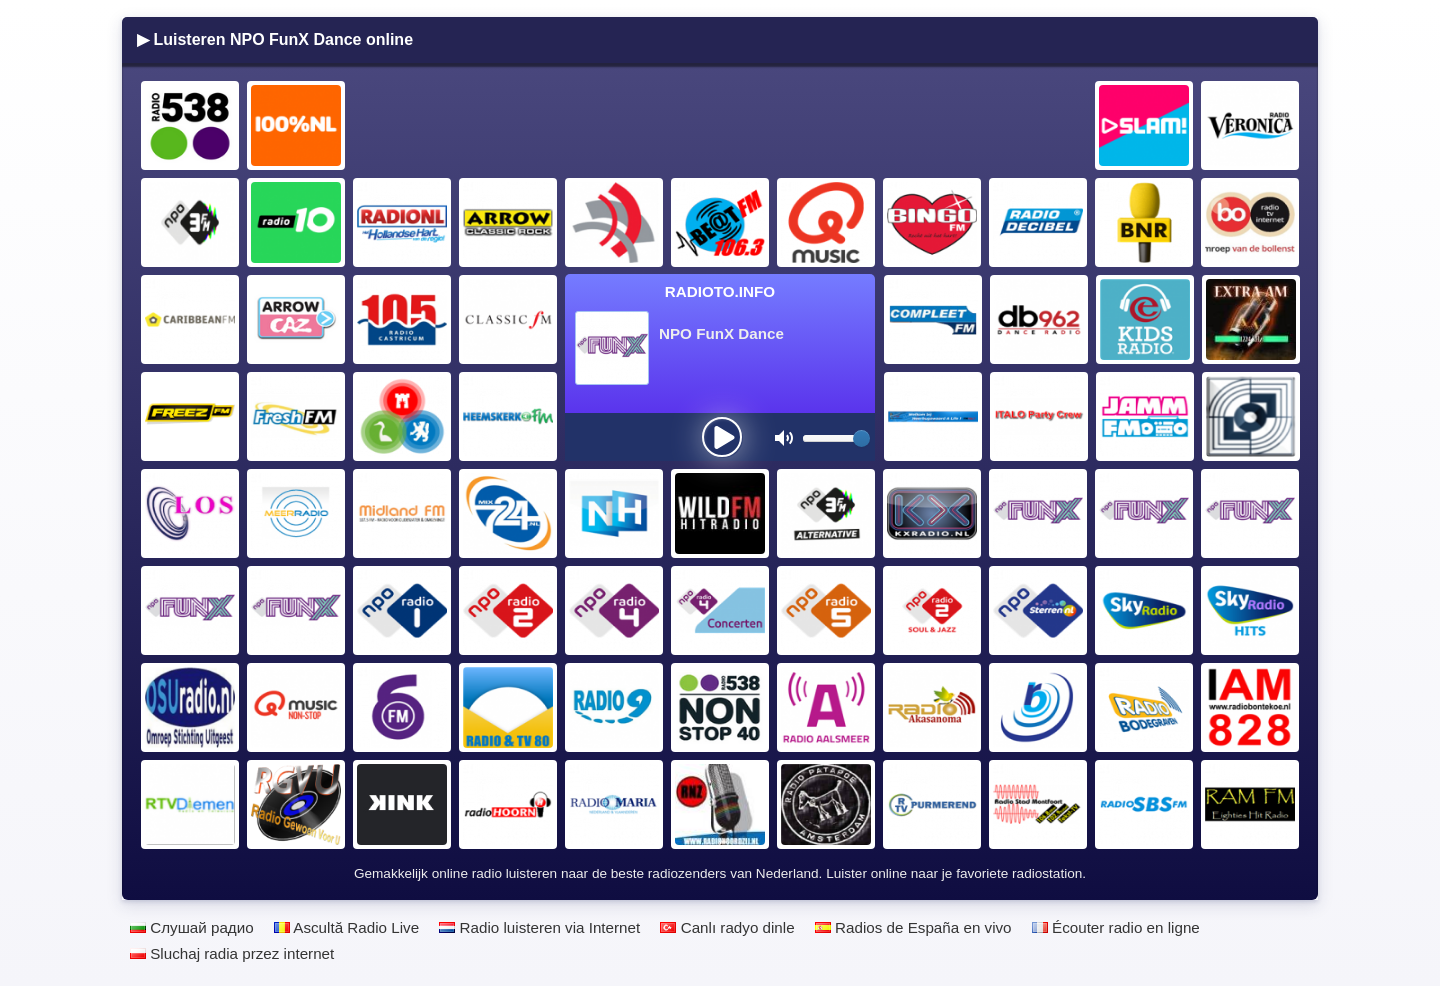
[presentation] (722, 437)
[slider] (861, 438)
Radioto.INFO (720, 291)
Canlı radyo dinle (727, 927)
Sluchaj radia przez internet (232, 953)
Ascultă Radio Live (346, 927)
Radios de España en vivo (913, 927)
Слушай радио (192, 927)
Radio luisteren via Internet (539, 927)
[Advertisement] (721, 126)
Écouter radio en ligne (1116, 927)
